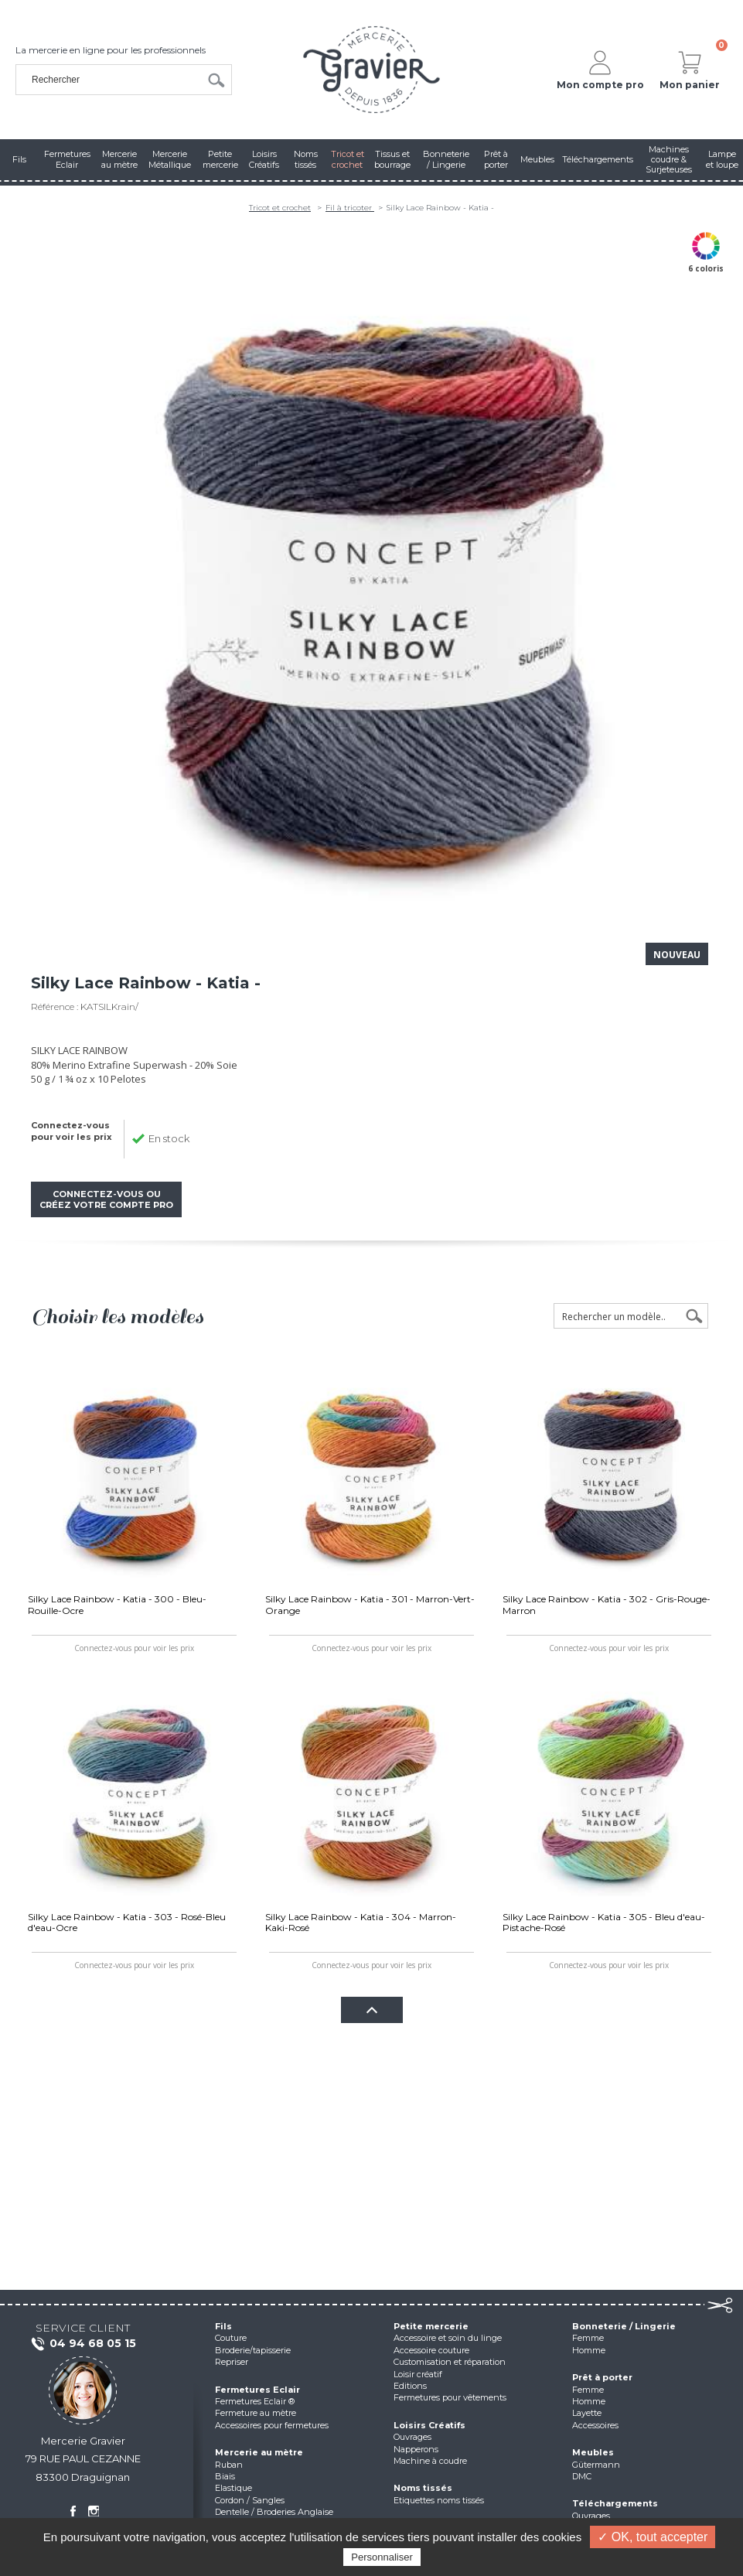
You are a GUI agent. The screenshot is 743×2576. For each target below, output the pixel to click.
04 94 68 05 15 (83, 2344)
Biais (225, 2476)
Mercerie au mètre (259, 2452)
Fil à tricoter (349, 208)
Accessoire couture (431, 2350)
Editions (410, 2385)
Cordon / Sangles (250, 2500)
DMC (581, 2476)
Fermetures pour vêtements (450, 2397)
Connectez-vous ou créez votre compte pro (106, 1199)
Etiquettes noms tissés (439, 2500)
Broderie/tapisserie (253, 2350)
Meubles (593, 2452)
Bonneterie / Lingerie (624, 2326)
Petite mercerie (431, 2326)
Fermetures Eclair (257, 2389)
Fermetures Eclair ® (255, 2401)
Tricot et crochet (280, 208)
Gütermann (596, 2464)
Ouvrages (412, 2436)
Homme (588, 2350)
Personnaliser (382, 2557)
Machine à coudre (430, 2460)
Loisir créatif (418, 2374)
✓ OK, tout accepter (652, 2537)
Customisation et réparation (450, 2361)
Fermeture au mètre (255, 2412)
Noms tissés (423, 2487)
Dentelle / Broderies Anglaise (274, 2511)
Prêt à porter (602, 2377)
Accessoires (595, 2425)
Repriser (231, 2361)
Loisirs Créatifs (429, 2425)
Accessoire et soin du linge (448, 2337)
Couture (231, 2337)
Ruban (229, 2464)
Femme (588, 2337)
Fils (223, 2326)
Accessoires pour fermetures (272, 2425)
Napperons (416, 2449)
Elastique (233, 2487)
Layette (587, 2412)
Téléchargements (615, 2503)
